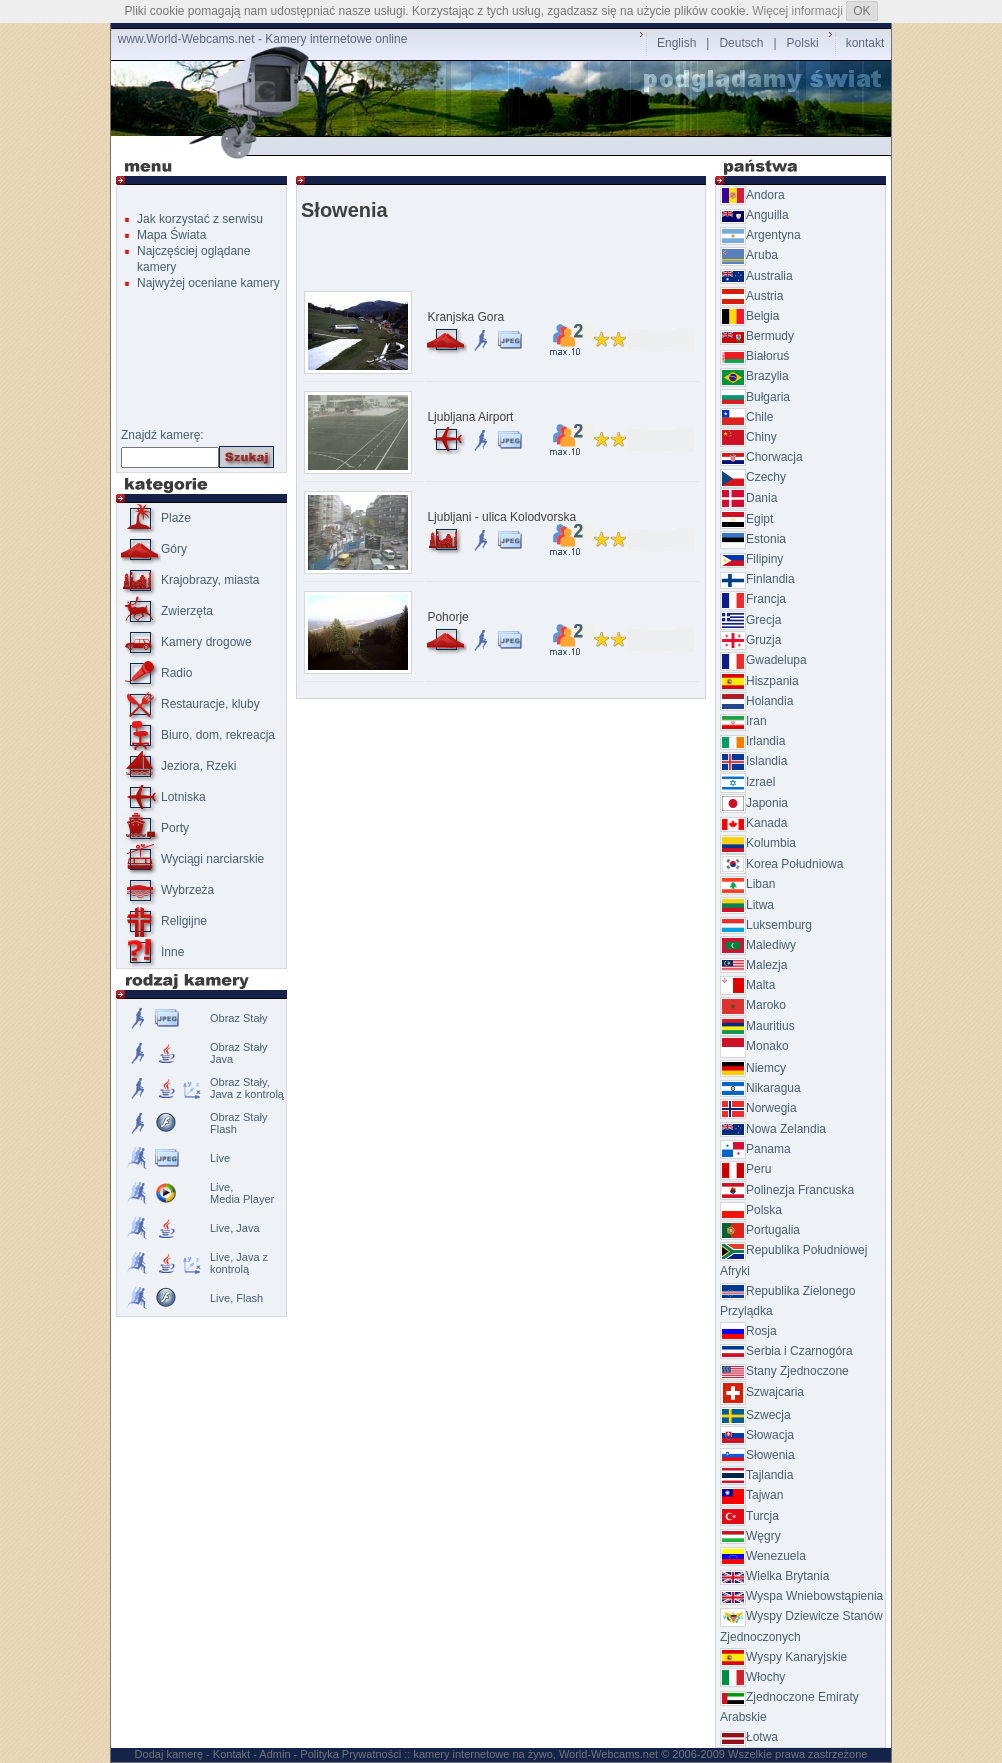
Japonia (754, 803)
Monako (754, 1046)
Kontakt (231, 1754)
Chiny (748, 437)
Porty (155, 828)
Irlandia (752, 741)
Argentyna (760, 235)
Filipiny (751, 559)
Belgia (749, 316)
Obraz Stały (238, 1018)
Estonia (753, 539)
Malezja (753, 965)
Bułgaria (755, 397)
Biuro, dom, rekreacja (198, 735)
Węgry (750, 1536)
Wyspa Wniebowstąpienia (801, 1596)
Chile (746, 417)
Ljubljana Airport (470, 417)
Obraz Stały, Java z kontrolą (247, 1088)
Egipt (746, 519)
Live (220, 1158)
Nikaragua (760, 1088)
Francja (753, 599)
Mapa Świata (171, 235)
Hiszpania (759, 681)
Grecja (750, 620)
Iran (743, 721)
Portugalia (760, 1230)
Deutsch (741, 43)
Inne (152, 952)
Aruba (749, 255)
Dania (748, 498)
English (676, 43)
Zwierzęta (167, 611)
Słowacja (757, 1435)
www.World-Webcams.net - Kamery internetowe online (263, 39)
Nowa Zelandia (773, 1129)
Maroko (753, 1005)
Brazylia (754, 376)
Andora (752, 195)
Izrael (747, 782)
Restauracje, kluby (190, 704)
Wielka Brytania (774, 1576)
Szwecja (755, 1415)
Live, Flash (236, 1298)
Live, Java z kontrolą (239, 1263)
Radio (156, 673)
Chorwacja (761, 457)
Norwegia (758, 1108)
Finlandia (757, 579)
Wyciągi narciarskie (192, 859)
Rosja (748, 1331)
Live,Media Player (242, 1193)
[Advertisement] (505, 146)
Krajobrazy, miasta (190, 580)
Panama (755, 1149)
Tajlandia (756, 1475)
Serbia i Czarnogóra (786, 1351)
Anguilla (754, 215)
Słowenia (757, 1455)
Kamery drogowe (186, 642)
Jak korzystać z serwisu (200, 219)
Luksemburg (766, 925)
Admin (274, 1754)
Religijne (164, 921)
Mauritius (757, 1026)
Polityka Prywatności (350, 1754)
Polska (751, 1210)
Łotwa (749, 1737)
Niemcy (753, 1068)
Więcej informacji (797, 11)
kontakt (865, 43)
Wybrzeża (167, 890)
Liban (747, 884)
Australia (756, 276)
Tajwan (751, 1495)
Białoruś (754, 356)
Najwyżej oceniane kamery (208, 283)
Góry (154, 549)
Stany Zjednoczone (784, 1371)
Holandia (756, 701)
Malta (747, 985)
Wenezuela (763, 1556)
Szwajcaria (762, 1392)
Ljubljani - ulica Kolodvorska (501, 517)
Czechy (753, 477)
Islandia (753, 761)
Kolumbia (758, 843)
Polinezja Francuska (787, 1190)
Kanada (753, 823)
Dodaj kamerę (169, 1754)
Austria (751, 296)
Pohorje (447, 617)
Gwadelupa (763, 660)
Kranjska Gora (465, 317)
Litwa (747, 905)
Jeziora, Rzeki (178, 766)
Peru (745, 1169)
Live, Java (235, 1228)
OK (861, 11)
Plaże (156, 518)
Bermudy (757, 336)
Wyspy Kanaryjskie (783, 1657)
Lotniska (163, 797)
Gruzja (750, 640)
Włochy (752, 1677)
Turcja (749, 1516)
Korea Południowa (781, 864)
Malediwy (758, 945)
